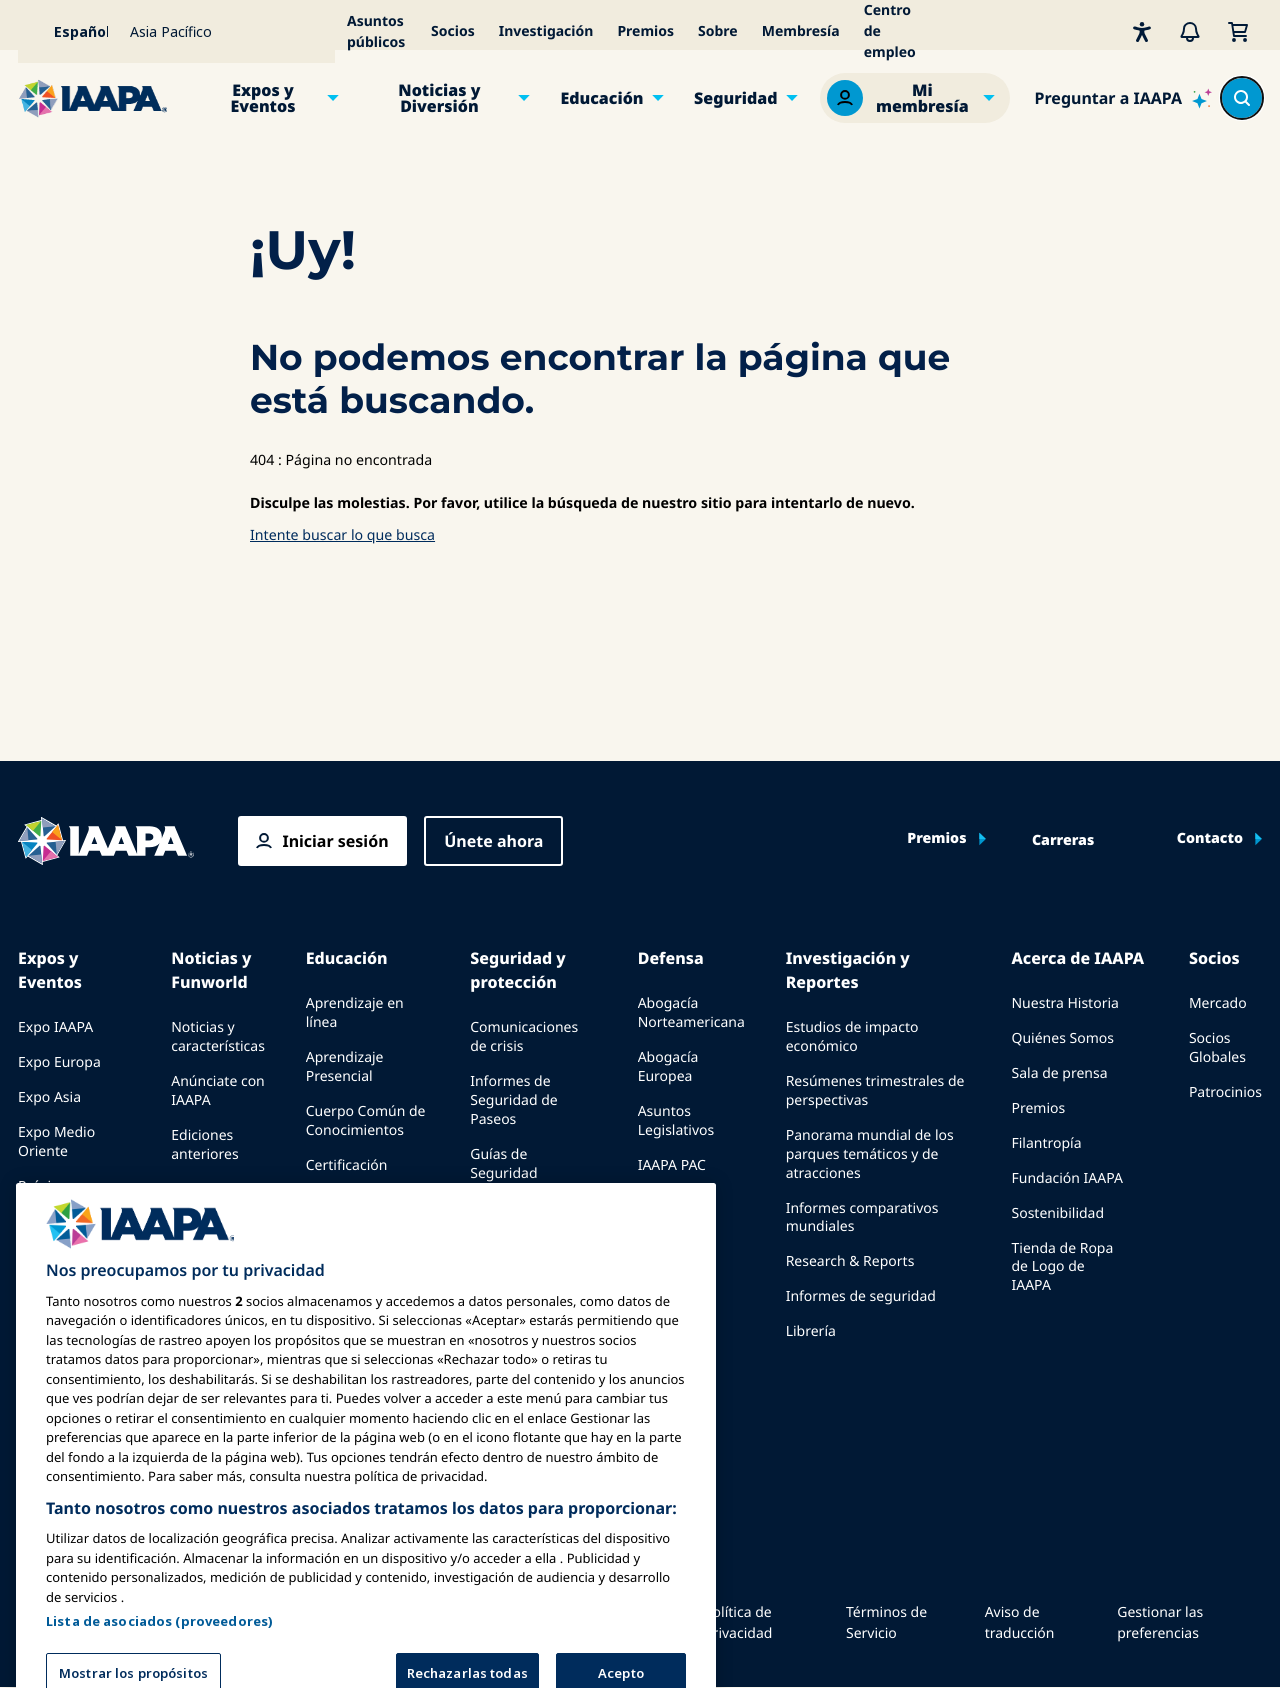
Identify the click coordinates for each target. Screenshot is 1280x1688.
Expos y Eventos (262, 98)
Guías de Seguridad (503, 1164)
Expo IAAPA (55, 1027)
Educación (601, 98)
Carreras (1063, 841)
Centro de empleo (890, 31)
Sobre (718, 31)
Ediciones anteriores (204, 1145)
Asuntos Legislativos (676, 1121)
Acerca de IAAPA (1077, 958)
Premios (645, 31)
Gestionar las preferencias (1160, 1623)
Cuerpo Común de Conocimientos (366, 1121)
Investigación (546, 31)
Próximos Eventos (48, 1196)
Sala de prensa (1059, 1073)
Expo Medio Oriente (56, 1142)
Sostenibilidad (1057, 1213)
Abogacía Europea (668, 1067)
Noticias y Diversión (439, 98)
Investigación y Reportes (848, 970)
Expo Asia (49, 1097)
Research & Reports (850, 1261)
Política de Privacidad (738, 1623)
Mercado (1218, 1003)
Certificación (347, 1165)
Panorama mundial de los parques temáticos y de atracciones (870, 1154)
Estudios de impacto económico (852, 1037)
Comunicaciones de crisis (524, 1037)
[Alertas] (1190, 31)
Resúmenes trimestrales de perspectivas (875, 1091)
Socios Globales (1217, 1048)
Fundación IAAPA (1066, 1178)
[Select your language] (68, 31)
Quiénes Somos (1062, 1038)
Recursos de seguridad (510, 1218)
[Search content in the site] (1242, 98)
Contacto (1210, 839)
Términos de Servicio (886, 1623)
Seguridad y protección (517, 970)
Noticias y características (218, 1037)
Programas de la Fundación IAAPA (361, 1210)
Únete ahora (493, 841)
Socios (453, 31)
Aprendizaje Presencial (345, 1067)
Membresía (801, 31)
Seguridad (735, 98)
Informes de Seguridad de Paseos (513, 1100)
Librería (811, 1331)
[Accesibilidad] (1142, 31)
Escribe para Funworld (211, 1199)
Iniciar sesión (335, 841)
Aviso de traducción (1020, 1623)
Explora (330, 1253)
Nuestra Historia (1064, 1003)
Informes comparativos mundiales (862, 1218)
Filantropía (1046, 1143)
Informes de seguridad (861, 1296)
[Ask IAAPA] (1123, 98)
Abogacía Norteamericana (691, 1013)
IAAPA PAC (672, 1165)
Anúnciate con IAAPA (218, 1091)
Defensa (671, 958)
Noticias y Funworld (211, 970)
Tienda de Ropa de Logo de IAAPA (1062, 1267)
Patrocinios (1225, 1092)
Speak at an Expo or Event (74, 1250)
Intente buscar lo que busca (342, 535)
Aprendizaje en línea (355, 1013)
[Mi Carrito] (1238, 31)
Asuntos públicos (376, 32)
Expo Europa (59, 1062)
